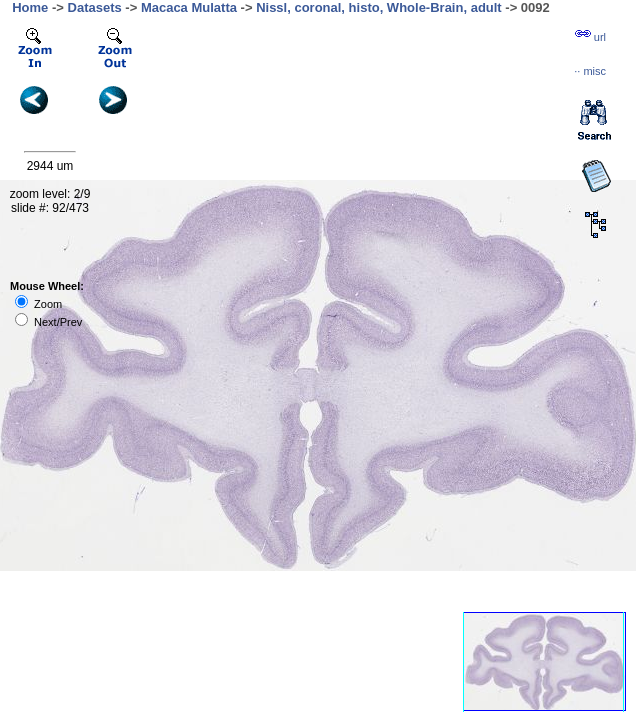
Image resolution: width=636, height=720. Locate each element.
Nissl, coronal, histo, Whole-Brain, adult (379, 7)
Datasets (95, 7)
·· (590, 71)
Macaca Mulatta (189, 7)
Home (30, 7)
